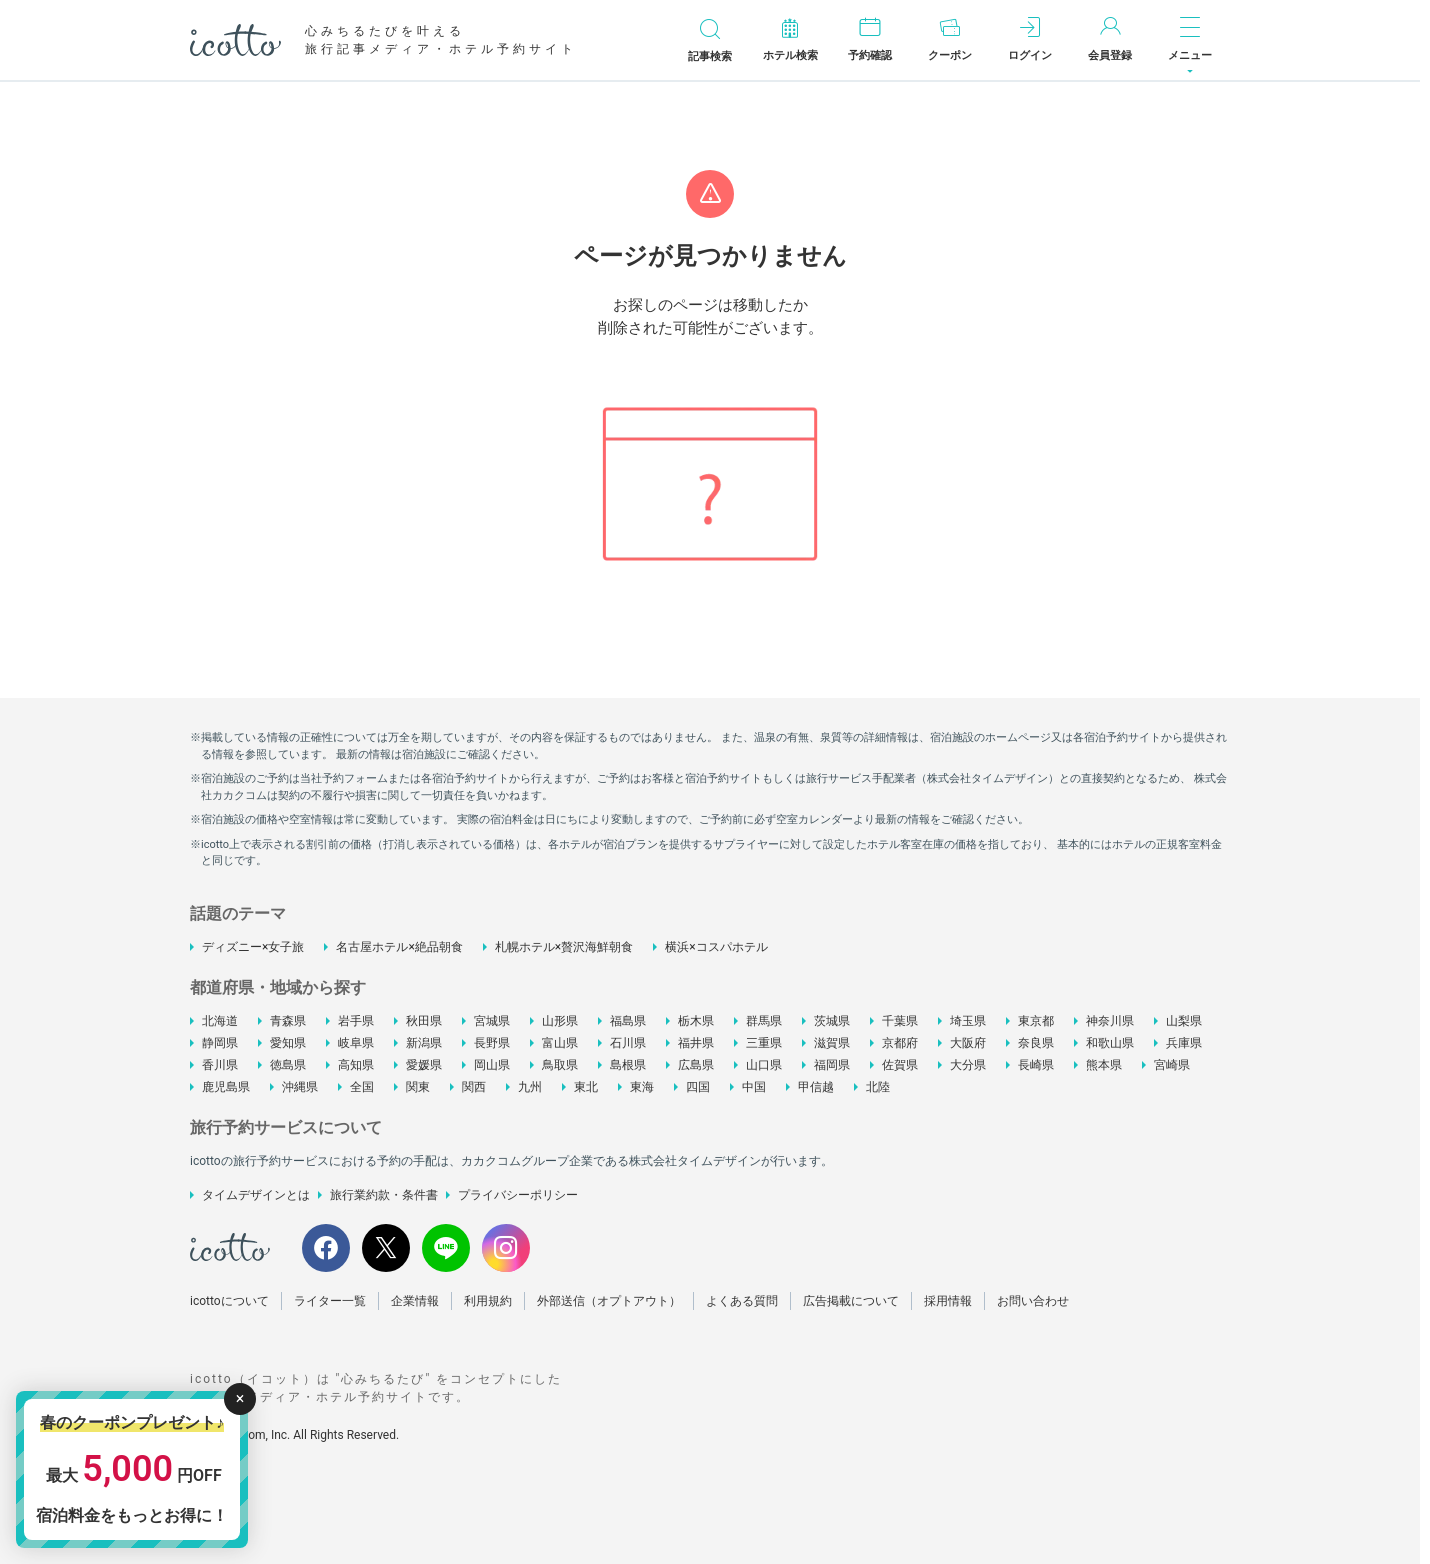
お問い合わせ (1033, 1301)
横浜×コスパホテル (716, 947)
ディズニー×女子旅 (253, 947)
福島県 (628, 1021)
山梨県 (1184, 1021)
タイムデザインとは (256, 1195)
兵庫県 (1184, 1043)
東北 (586, 1087)
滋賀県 (832, 1043)
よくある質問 (742, 1301)
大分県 (968, 1065)
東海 (642, 1087)
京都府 (900, 1043)
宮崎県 (1172, 1065)
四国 (698, 1087)
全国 (362, 1087)
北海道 (220, 1021)
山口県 (764, 1065)
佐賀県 (900, 1065)
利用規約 (488, 1301)
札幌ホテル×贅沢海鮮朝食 (564, 947)
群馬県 (764, 1021)
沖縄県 (300, 1087)
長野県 (492, 1043)
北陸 (878, 1087)
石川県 (628, 1043)
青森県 (288, 1021)
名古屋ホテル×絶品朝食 (399, 947)
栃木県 (696, 1021)
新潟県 (424, 1043)
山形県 (560, 1021)
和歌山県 (1110, 1043)
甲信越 (816, 1087)
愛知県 (288, 1043)
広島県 (696, 1065)
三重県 (764, 1043)
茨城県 (832, 1021)
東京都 (1036, 1021)
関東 (418, 1087)
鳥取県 (560, 1065)
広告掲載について (851, 1301)
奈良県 (1036, 1043)
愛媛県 (424, 1065)
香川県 (220, 1065)
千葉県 (900, 1021)
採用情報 (948, 1301)
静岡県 (220, 1043)
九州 (530, 1087)
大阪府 (968, 1043)
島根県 (628, 1065)
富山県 (560, 1043)
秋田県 (424, 1021)
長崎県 (1036, 1065)
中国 (754, 1087)
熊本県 (1104, 1065)
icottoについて (229, 1301)
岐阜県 (356, 1043)
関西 (474, 1087)
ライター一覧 (330, 1301)
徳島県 (288, 1065)
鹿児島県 (226, 1087)
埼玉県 (968, 1021)
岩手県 (356, 1021)
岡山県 (492, 1065)
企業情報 (415, 1301)
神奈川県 (1110, 1021)
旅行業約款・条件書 (384, 1195)
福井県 (696, 1043)
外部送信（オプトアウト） (609, 1301)
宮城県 (492, 1021)
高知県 (356, 1065)
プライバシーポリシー (518, 1195)
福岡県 (832, 1065)
